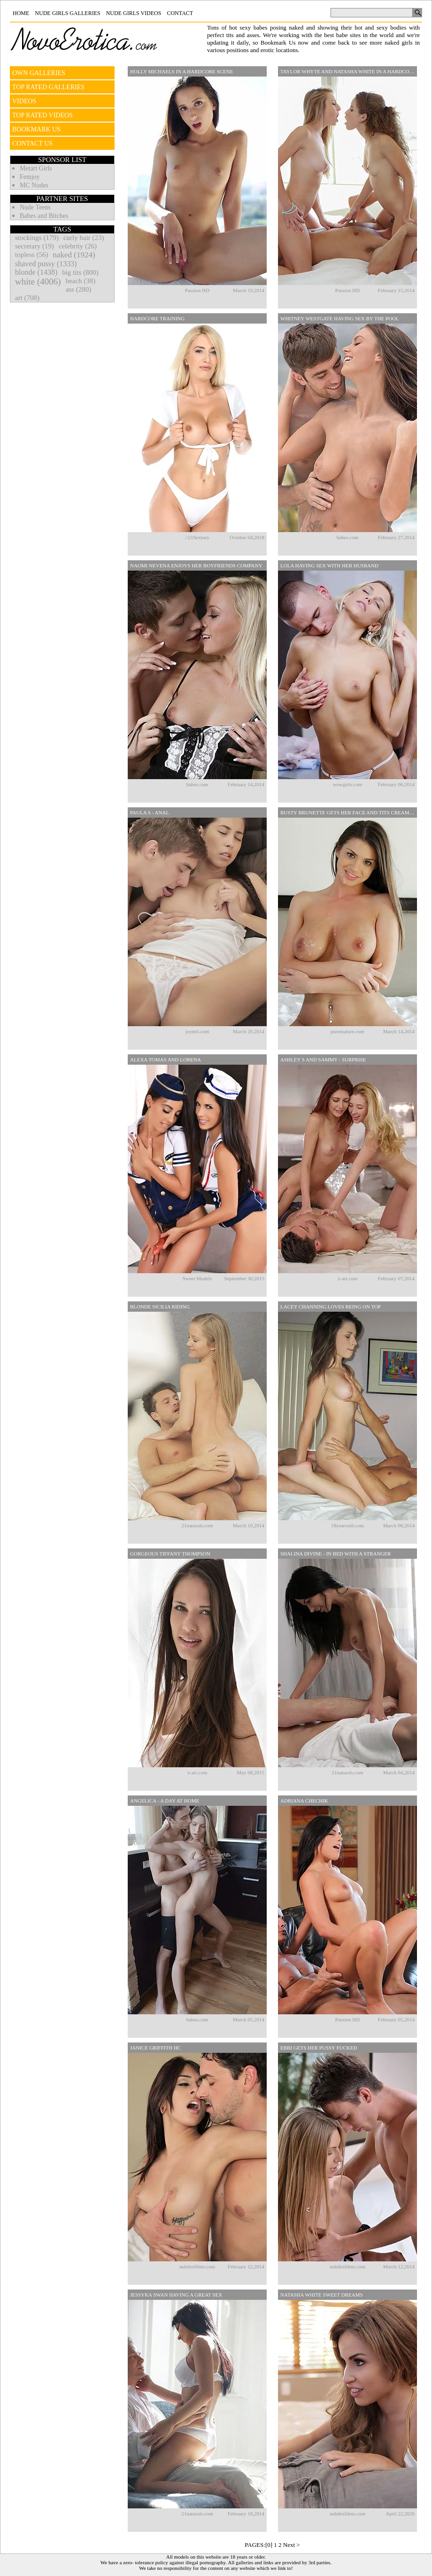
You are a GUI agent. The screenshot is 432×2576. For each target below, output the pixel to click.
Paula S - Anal (149, 812)
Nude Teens (35, 207)
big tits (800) (80, 272)
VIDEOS (24, 101)
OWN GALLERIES (38, 73)
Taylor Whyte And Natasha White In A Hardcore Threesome (348, 71)
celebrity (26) (78, 246)
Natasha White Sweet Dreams (321, 2295)
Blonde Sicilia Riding (160, 1306)
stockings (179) (37, 237)
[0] (268, 2544)
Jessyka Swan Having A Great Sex (176, 2295)
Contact (180, 13)
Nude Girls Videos (134, 13)
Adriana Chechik (304, 1800)
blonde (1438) (36, 272)
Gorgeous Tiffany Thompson (170, 1553)
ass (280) (79, 289)
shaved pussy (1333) (46, 264)
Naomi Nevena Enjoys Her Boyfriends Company (196, 565)
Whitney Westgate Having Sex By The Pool (339, 318)
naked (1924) (74, 254)
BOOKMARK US (36, 129)
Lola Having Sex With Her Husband (329, 565)
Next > (291, 2544)
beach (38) (81, 281)
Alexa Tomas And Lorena (165, 1059)
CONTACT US (32, 143)
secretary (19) (34, 246)
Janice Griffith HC (155, 2047)
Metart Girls (36, 168)
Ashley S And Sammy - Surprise (323, 1059)
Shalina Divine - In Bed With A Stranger (335, 1553)
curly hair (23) (83, 237)
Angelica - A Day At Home (164, 1800)
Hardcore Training (157, 318)
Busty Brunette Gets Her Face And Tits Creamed (348, 812)
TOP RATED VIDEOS (42, 115)
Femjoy (30, 176)
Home (21, 13)
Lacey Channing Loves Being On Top (330, 1306)
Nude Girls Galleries (67, 13)
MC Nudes (34, 185)
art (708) (27, 298)
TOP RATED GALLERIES (48, 87)
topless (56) (31, 254)
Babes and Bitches (44, 215)
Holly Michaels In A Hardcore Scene (181, 71)
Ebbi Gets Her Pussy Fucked (318, 2047)
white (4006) (38, 281)
